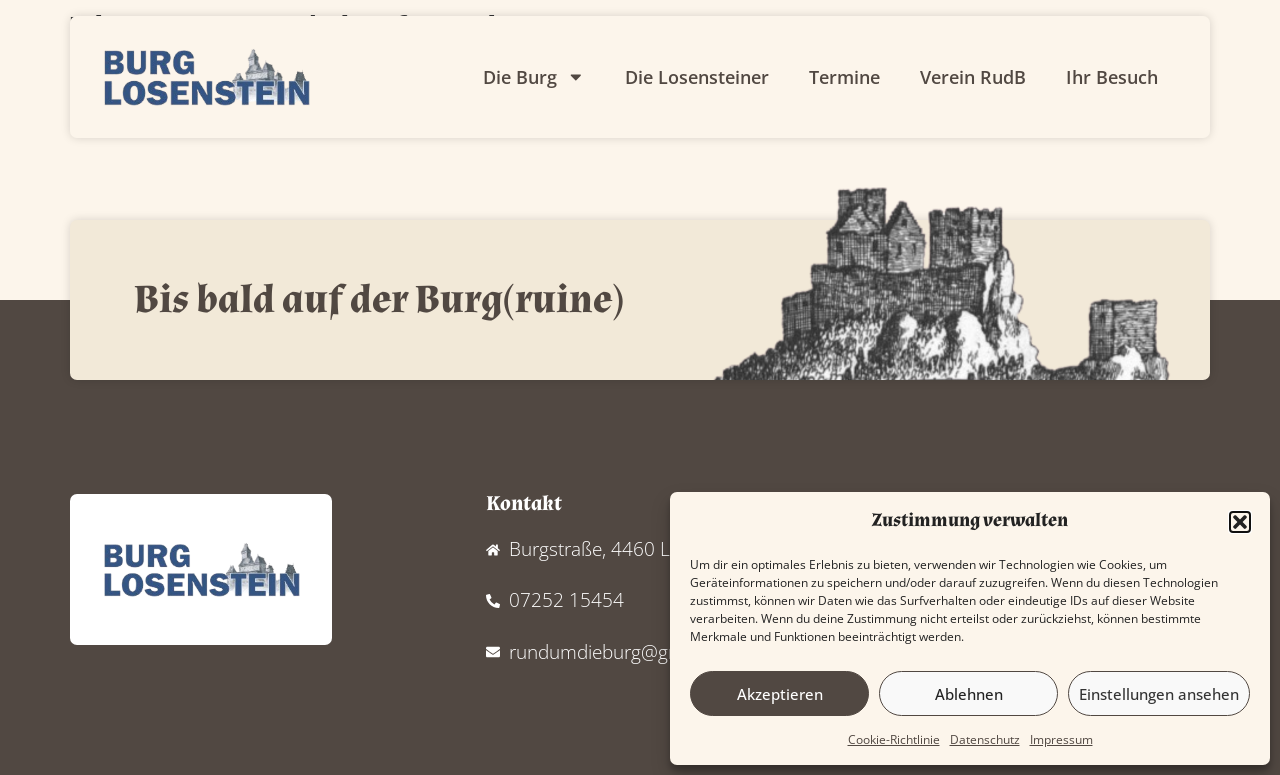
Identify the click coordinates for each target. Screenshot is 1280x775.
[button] (1240, 522)
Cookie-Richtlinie (894, 739)
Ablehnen (969, 694)
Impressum (1061, 739)
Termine (844, 77)
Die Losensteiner (697, 77)
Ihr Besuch (1112, 77)
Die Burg (534, 77)
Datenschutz (985, 739)
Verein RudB (973, 77)
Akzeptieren (780, 694)
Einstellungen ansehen (1159, 694)
